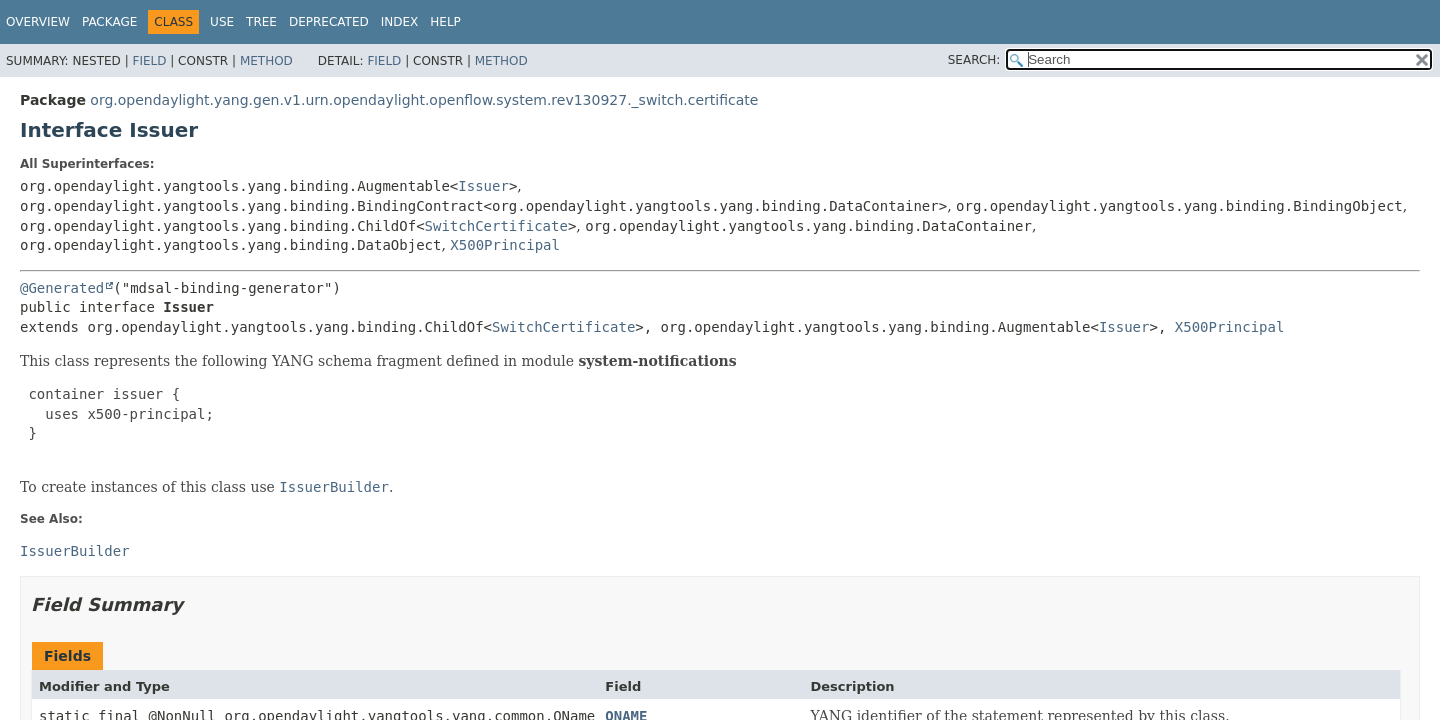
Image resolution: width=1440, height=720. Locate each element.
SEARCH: (974, 60)
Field (149, 61)
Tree (261, 22)
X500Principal (505, 245)
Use (222, 22)
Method (266, 61)
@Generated (62, 288)
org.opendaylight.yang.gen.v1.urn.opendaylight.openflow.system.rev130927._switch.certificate (424, 100)
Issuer (483, 186)
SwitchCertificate (496, 226)
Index (400, 22)
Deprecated (329, 22)
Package (109, 22)
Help (445, 22)
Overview (38, 22)
